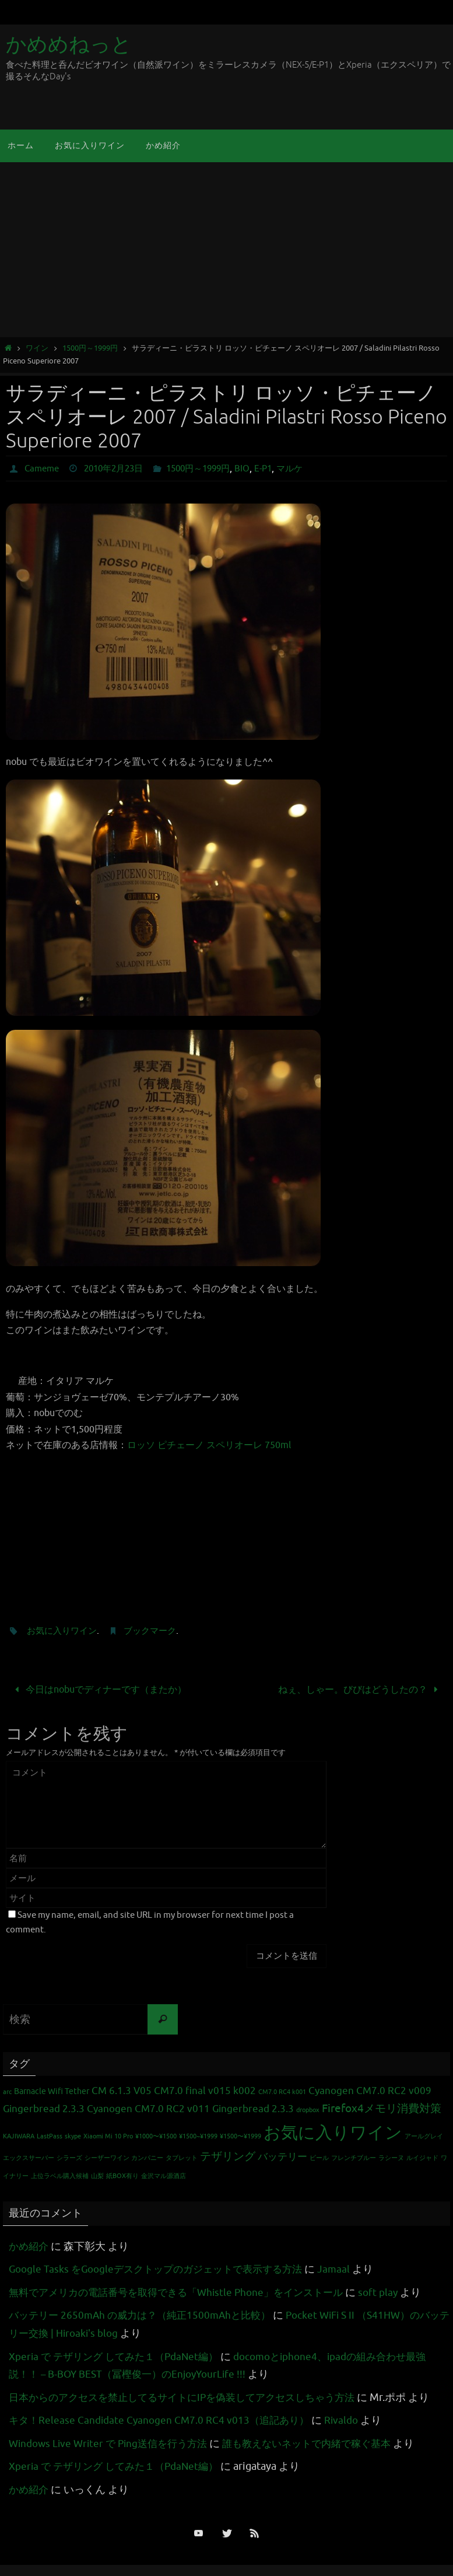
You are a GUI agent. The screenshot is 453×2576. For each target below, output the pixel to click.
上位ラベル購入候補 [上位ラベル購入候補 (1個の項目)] (60, 2176)
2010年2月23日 (119, 468)
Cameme (43, 468)
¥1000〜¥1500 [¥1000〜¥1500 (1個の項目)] (156, 2136)
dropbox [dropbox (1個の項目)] (307, 2109)
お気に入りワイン (64, 1631)
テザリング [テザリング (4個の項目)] (227, 2156)
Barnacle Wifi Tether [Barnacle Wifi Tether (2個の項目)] (51, 2091)
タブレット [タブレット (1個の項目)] (182, 2157)
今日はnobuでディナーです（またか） (98, 1689)
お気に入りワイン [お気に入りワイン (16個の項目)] (333, 2132)
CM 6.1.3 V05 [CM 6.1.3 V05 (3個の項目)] (122, 2091)
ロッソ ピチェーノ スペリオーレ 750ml (209, 1445)
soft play (396, 2291)
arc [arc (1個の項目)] (7, 2092)
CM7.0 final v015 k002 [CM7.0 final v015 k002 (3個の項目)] (205, 2091)
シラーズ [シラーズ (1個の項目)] (69, 2157)
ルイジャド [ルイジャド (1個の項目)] (422, 2157)
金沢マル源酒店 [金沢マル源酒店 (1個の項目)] (163, 2176)
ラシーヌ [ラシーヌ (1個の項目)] (391, 2157)
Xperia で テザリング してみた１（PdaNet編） (119, 2356)
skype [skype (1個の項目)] (73, 2136)
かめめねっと (69, 45)
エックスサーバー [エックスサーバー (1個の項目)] (28, 2157)
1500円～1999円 (90, 348)
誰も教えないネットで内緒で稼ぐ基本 (322, 2443)
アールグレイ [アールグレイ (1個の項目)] (424, 2136)
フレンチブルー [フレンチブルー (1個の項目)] (353, 2157)
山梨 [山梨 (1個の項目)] (97, 2176)
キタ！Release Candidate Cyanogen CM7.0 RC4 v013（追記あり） (163, 2419)
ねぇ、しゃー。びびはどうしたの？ (360, 1689)
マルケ (307, 468)
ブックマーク (156, 1631)
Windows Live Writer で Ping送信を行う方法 (113, 2443)
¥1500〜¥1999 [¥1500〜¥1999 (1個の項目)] (240, 2136)
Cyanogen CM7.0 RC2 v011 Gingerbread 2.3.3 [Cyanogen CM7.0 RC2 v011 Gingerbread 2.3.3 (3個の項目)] (190, 2108)
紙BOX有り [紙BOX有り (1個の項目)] (122, 2176)
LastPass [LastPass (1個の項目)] (49, 2136)
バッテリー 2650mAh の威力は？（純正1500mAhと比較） (146, 2315)
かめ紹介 (30, 2245)
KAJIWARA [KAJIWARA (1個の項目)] (18, 2136)
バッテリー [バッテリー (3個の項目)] (282, 2156)
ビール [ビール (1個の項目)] (319, 2157)
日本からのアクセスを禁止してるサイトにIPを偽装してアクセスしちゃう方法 (192, 2396)
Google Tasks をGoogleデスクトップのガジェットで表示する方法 (163, 2268)
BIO (257, 468)
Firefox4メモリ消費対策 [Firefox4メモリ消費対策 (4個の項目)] (381, 2108)
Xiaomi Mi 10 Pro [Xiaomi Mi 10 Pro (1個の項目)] (108, 2136)
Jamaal (349, 2268)
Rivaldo (350, 2419)
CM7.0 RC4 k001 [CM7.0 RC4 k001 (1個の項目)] (282, 2092)
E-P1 (278, 468)
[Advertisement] (226, 249)
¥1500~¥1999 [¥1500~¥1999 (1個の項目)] (198, 2136)
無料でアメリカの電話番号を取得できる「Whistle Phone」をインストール (185, 2291)
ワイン (37, 348)
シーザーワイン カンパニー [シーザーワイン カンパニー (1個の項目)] (124, 2157)
